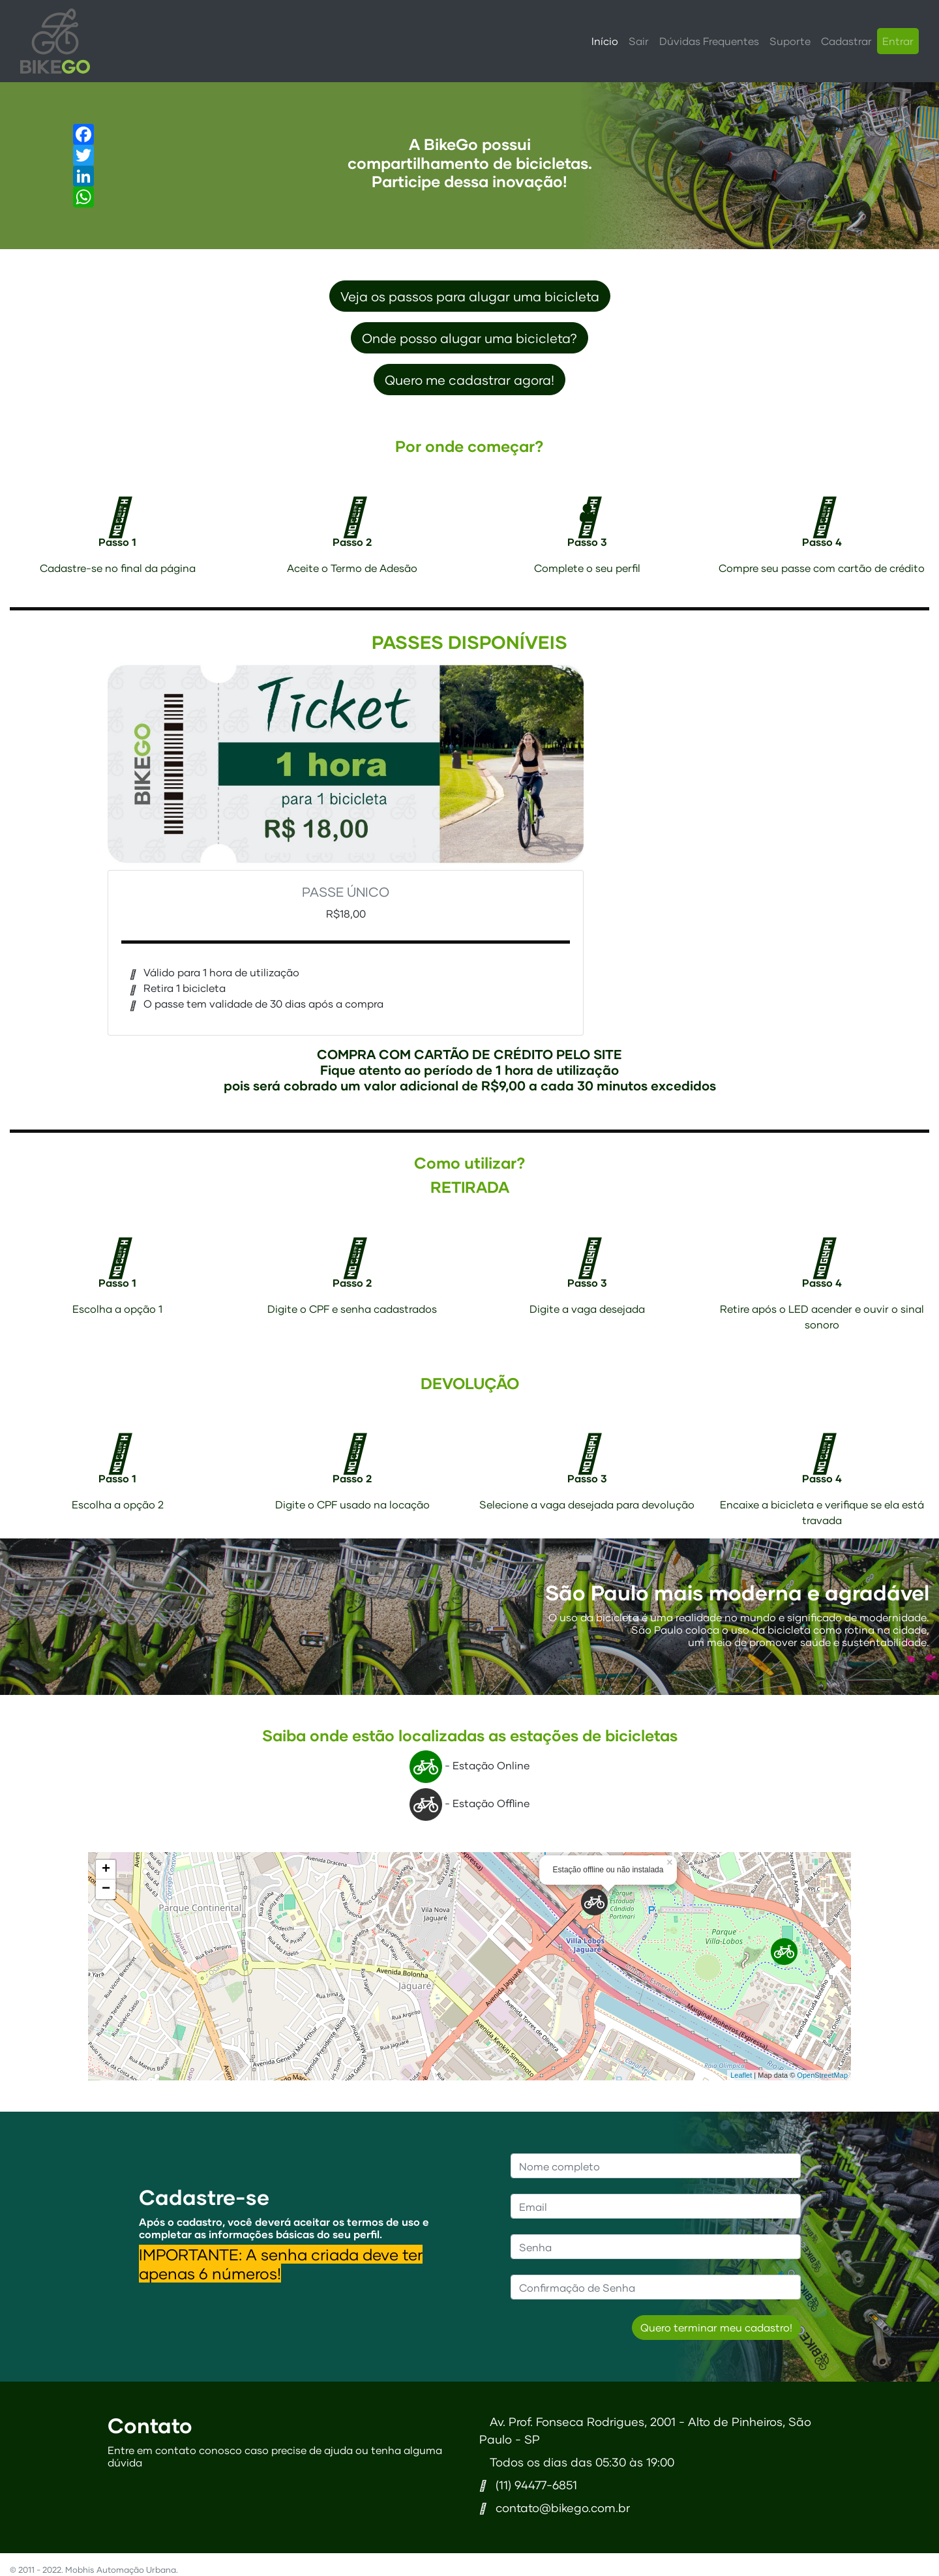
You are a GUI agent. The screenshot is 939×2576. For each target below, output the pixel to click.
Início (604, 41)
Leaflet (741, 2075)
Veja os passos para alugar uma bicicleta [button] (469, 296)
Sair (639, 41)
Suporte (790, 41)
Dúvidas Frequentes (709, 41)
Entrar (898, 41)
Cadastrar (846, 41)
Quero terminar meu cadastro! (716, 2327)
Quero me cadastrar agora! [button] (469, 379)
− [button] (106, 1889)
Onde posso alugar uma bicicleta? (469, 338)
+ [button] (106, 1870)
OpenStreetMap (822, 2075)
